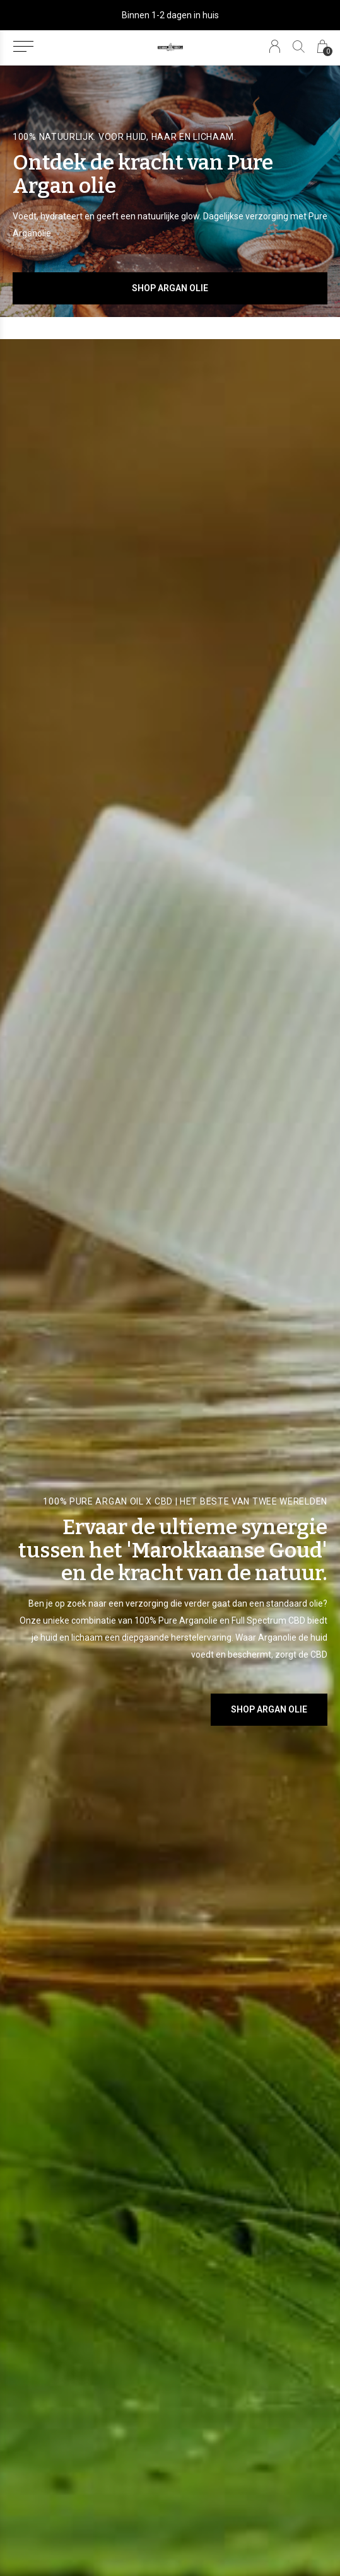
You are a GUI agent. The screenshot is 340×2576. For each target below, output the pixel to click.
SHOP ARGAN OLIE (269, 1709)
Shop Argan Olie (170, 288)
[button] (23, 46)
